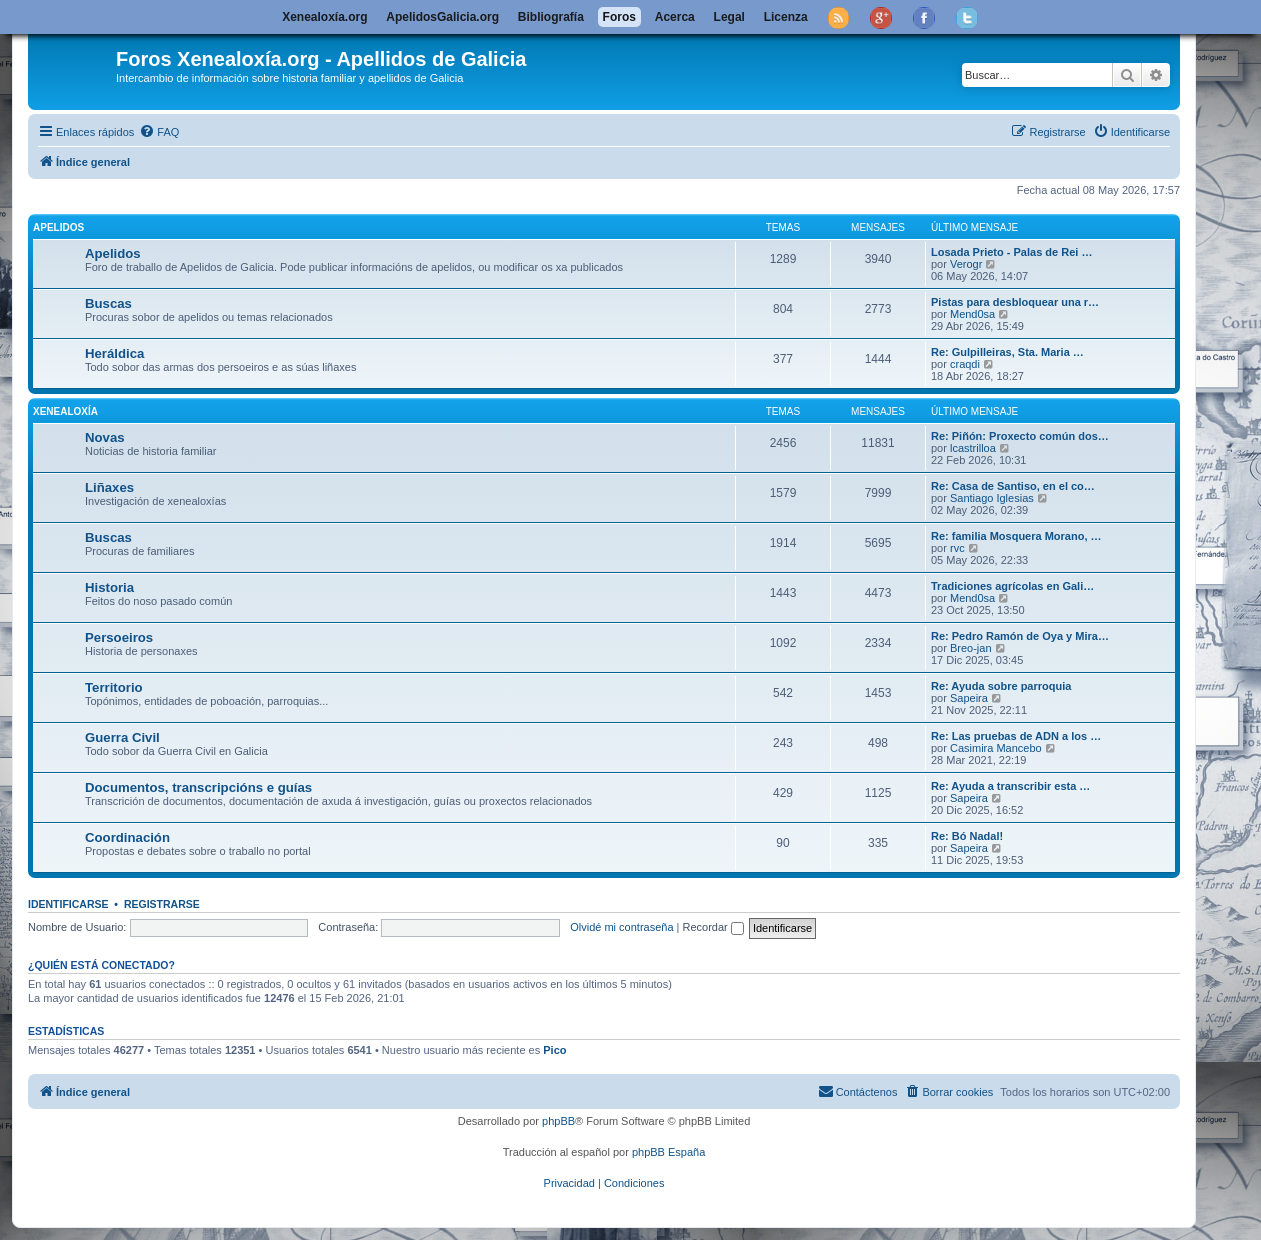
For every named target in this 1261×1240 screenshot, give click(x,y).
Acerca (675, 17)
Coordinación (127, 837)
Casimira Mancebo (996, 748)
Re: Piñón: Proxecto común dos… (1020, 436)
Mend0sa (972, 314)
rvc (957, 548)
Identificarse (68, 904)
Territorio (114, 687)
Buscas (108, 303)
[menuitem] (159, 132)
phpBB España (668, 1152)
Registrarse (162, 904)
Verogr (966, 264)
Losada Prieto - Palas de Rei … (1011, 252)
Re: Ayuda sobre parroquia (1001, 686)
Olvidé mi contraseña (621, 927)
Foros (619, 17)
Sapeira (969, 698)
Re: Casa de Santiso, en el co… (1013, 486)
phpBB (558, 1121)
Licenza (786, 17)
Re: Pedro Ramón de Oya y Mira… (1020, 636)
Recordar (713, 927)
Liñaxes (109, 487)
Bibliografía (551, 17)
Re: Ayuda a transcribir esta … (1010, 786)
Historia (109, 587)
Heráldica (114, 353)
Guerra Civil (122, 737)
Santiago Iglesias (992, 498)
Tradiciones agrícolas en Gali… (1012, 586)
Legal (729, 17)
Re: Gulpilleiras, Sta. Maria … (1007, 352)
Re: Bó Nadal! (967, 836)
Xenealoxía (65, 411)
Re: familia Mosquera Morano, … (1016, 536)
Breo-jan (971, 648)
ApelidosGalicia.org (442, 17)
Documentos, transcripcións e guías (198, 787)
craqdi (965, 364)
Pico (554, 1050)
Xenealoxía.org (324, 17)
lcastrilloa (973, 448)
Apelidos (58, 227)
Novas (105, 437)
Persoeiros (119, 637)
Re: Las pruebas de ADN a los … (1016, 736)
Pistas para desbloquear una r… (1015, 302)
